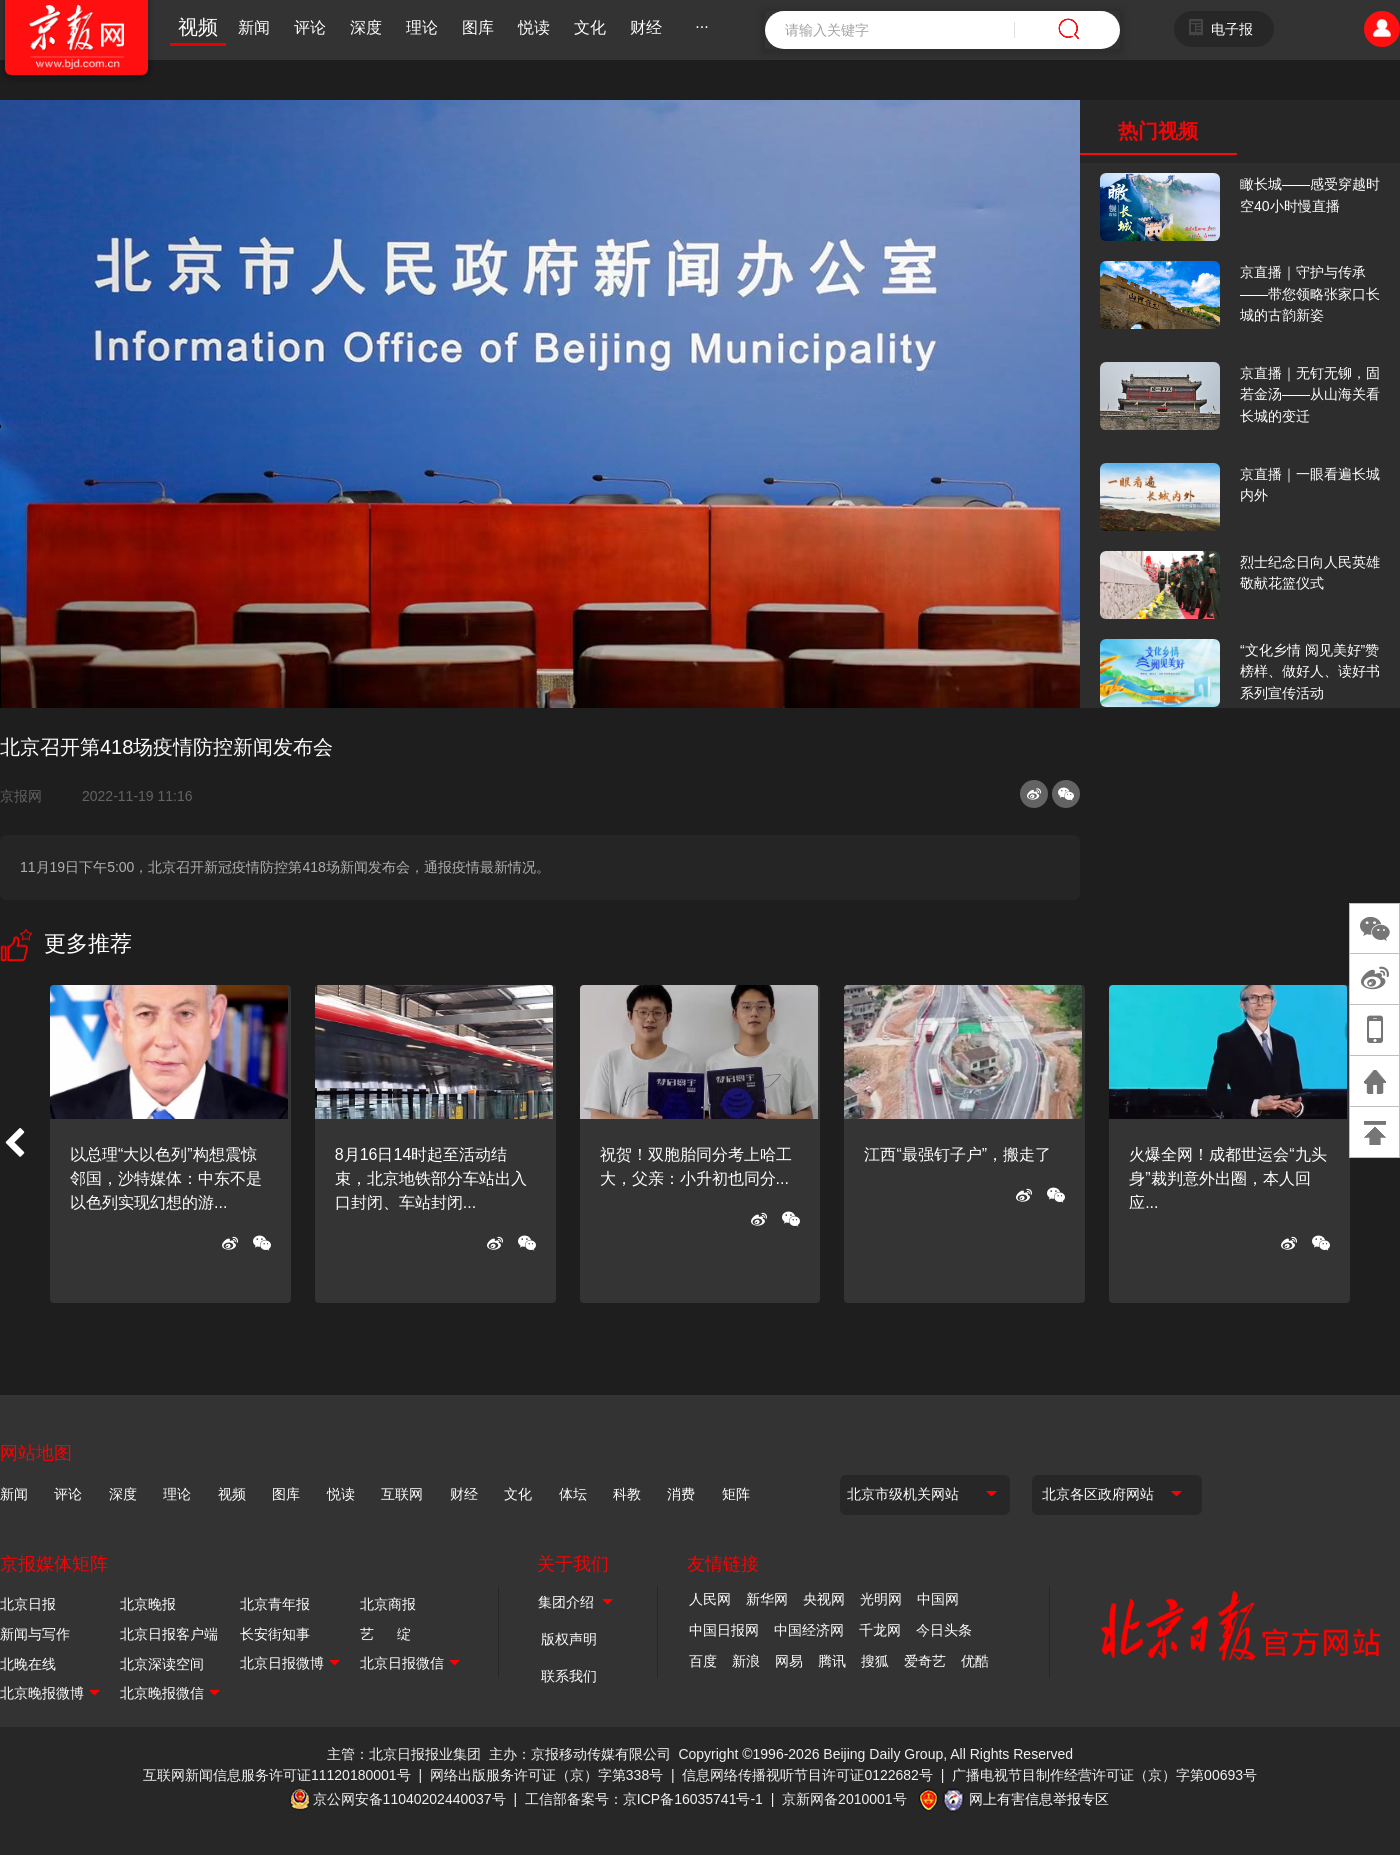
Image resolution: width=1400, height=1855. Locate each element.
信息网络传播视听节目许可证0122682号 (807, 1775)
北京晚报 (148, 1604)
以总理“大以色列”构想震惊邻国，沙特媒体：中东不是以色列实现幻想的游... (166, 1178)
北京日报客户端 (169, 1634)
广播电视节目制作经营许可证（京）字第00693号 (1104, 1775)
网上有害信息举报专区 (1039, 1799)
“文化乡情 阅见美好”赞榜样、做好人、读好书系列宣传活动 (1310, 671)
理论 (422, 27)
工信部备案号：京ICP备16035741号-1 (644, 1799)
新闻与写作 (35, 1634)
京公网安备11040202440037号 (409, 1799)
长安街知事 (275, 1634)
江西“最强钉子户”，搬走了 (957, 1154)
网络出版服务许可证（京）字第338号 (546, 1775)
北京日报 (28, 1604)
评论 (310, 27)
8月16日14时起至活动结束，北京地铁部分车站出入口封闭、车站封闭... (431, 1178)
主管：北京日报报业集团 (404, 1754)
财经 (646, 27)
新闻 (254, 27)
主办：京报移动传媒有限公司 (580, 1754)
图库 (478, 27)
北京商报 (388, 1604)
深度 (366, 27)
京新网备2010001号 (844, 1799)
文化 (590, 27)
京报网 (29, 796)
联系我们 (569, 1676)
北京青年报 (275, 1604)
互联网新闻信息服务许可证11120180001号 (277, 1775)
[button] (14, 1144)
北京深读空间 (162, 1664)
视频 (198, 27)
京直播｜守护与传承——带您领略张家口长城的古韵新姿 (1310, 293)
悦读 (534, 27)
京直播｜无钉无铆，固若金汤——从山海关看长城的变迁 (1310, 394)
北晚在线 (28, 1664)
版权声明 (569, 1639)
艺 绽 (385, 1634)
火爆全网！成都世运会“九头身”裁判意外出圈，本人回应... (1227, 1178)
